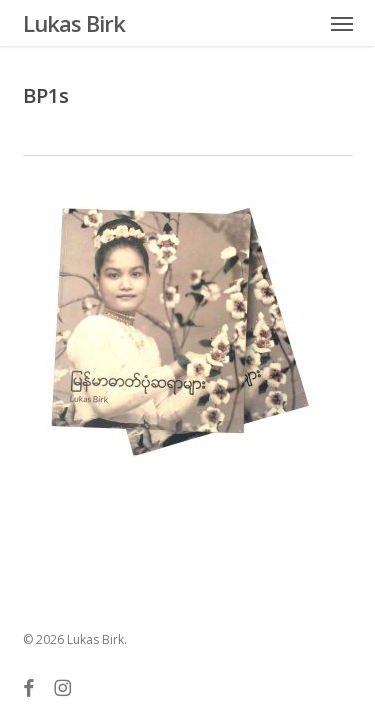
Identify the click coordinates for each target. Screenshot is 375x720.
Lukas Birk (74, 23)
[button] (342, 23)
